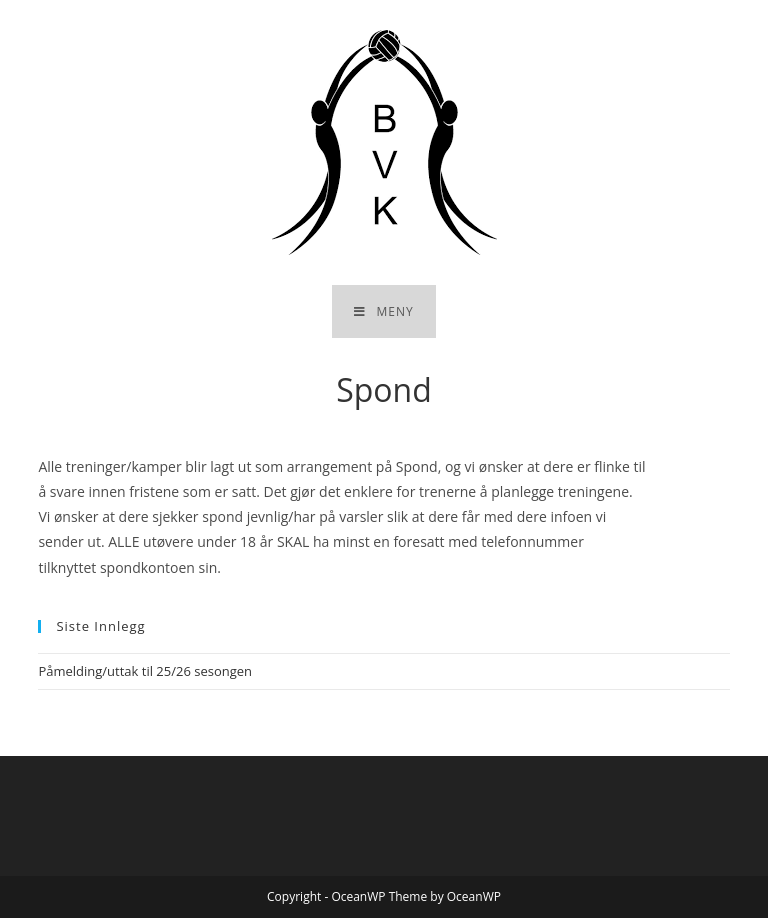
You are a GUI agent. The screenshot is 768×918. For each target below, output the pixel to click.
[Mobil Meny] (383, 311)
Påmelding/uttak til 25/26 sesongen (145, 671)
